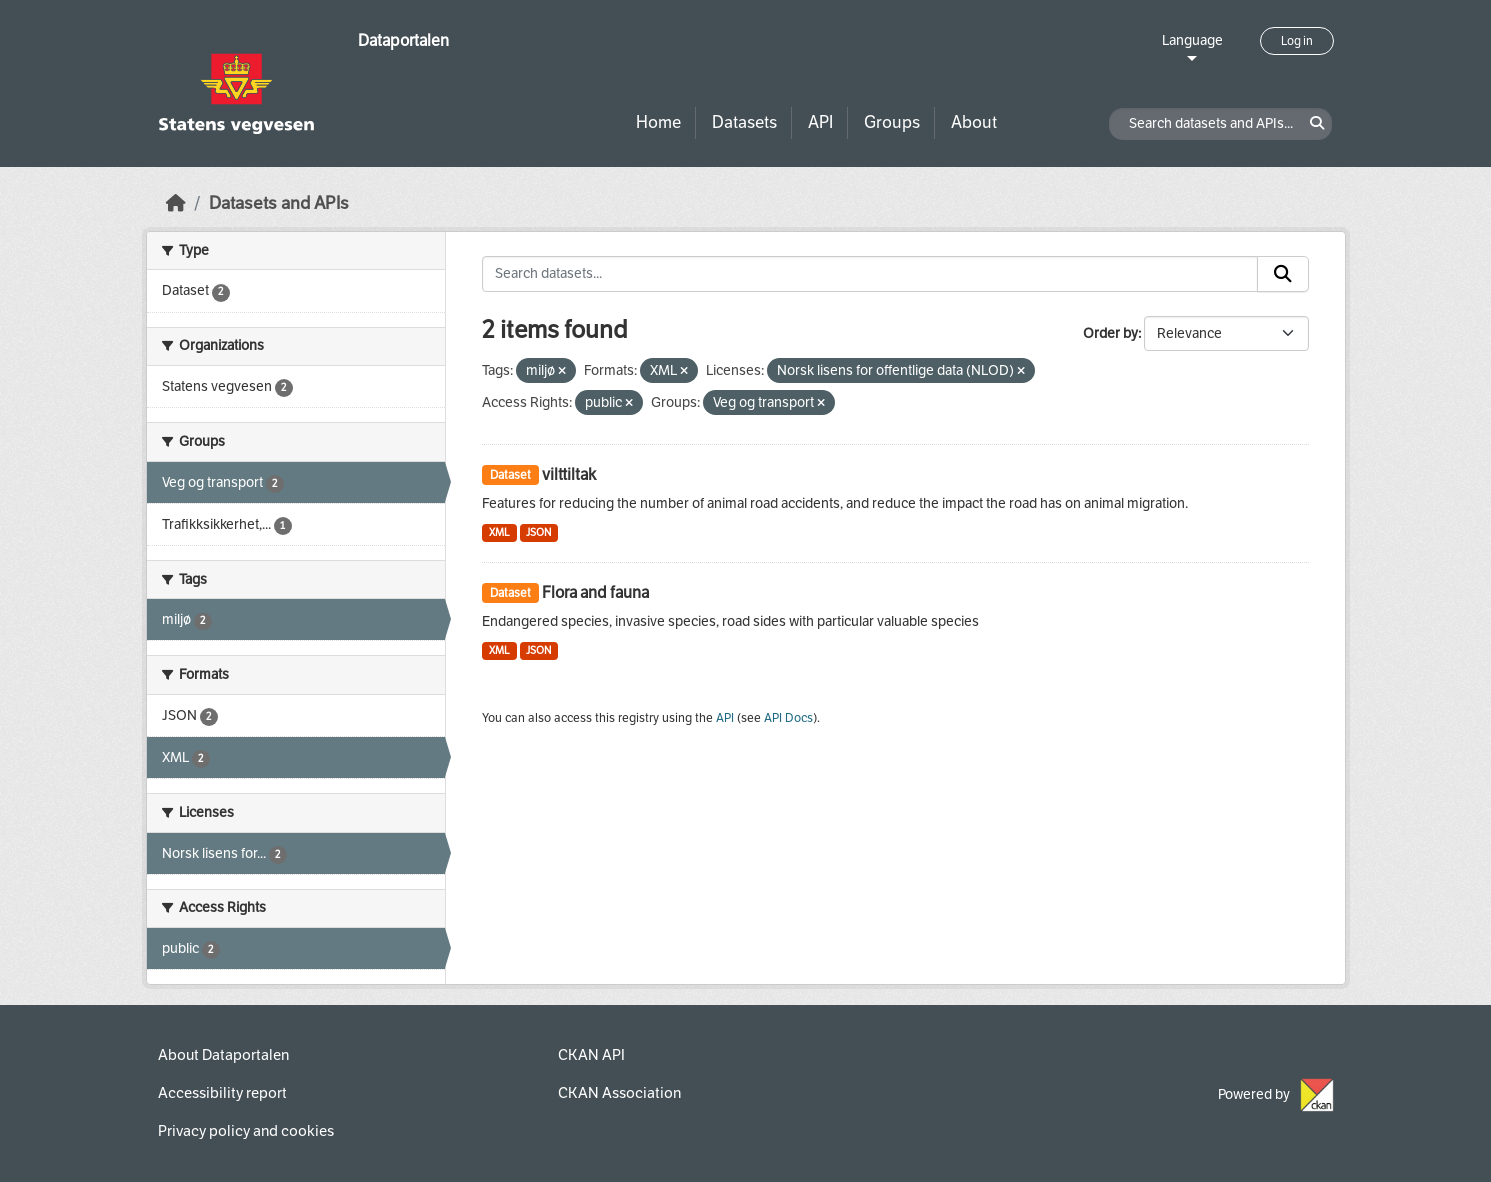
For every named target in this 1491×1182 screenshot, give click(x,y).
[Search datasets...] (870, 274)
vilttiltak (569, 474)
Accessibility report (222, 1093)
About (974, 122)
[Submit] (1283, 274)
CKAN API (591, 1055)
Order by (1110, 333)
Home (658, 122)
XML (499, 532)
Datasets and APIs (279, 203)
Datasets (744, 122)
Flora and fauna (595, 592)
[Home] (176, 203)
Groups (892, 122)
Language (1192, 40)
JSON (538, 532)
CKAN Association (619, 1093)
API (820, 122)
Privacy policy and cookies (246, 1131)
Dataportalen (403, 40)
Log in (1297, 41)
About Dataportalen (223, 1055)
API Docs (788, 718)
